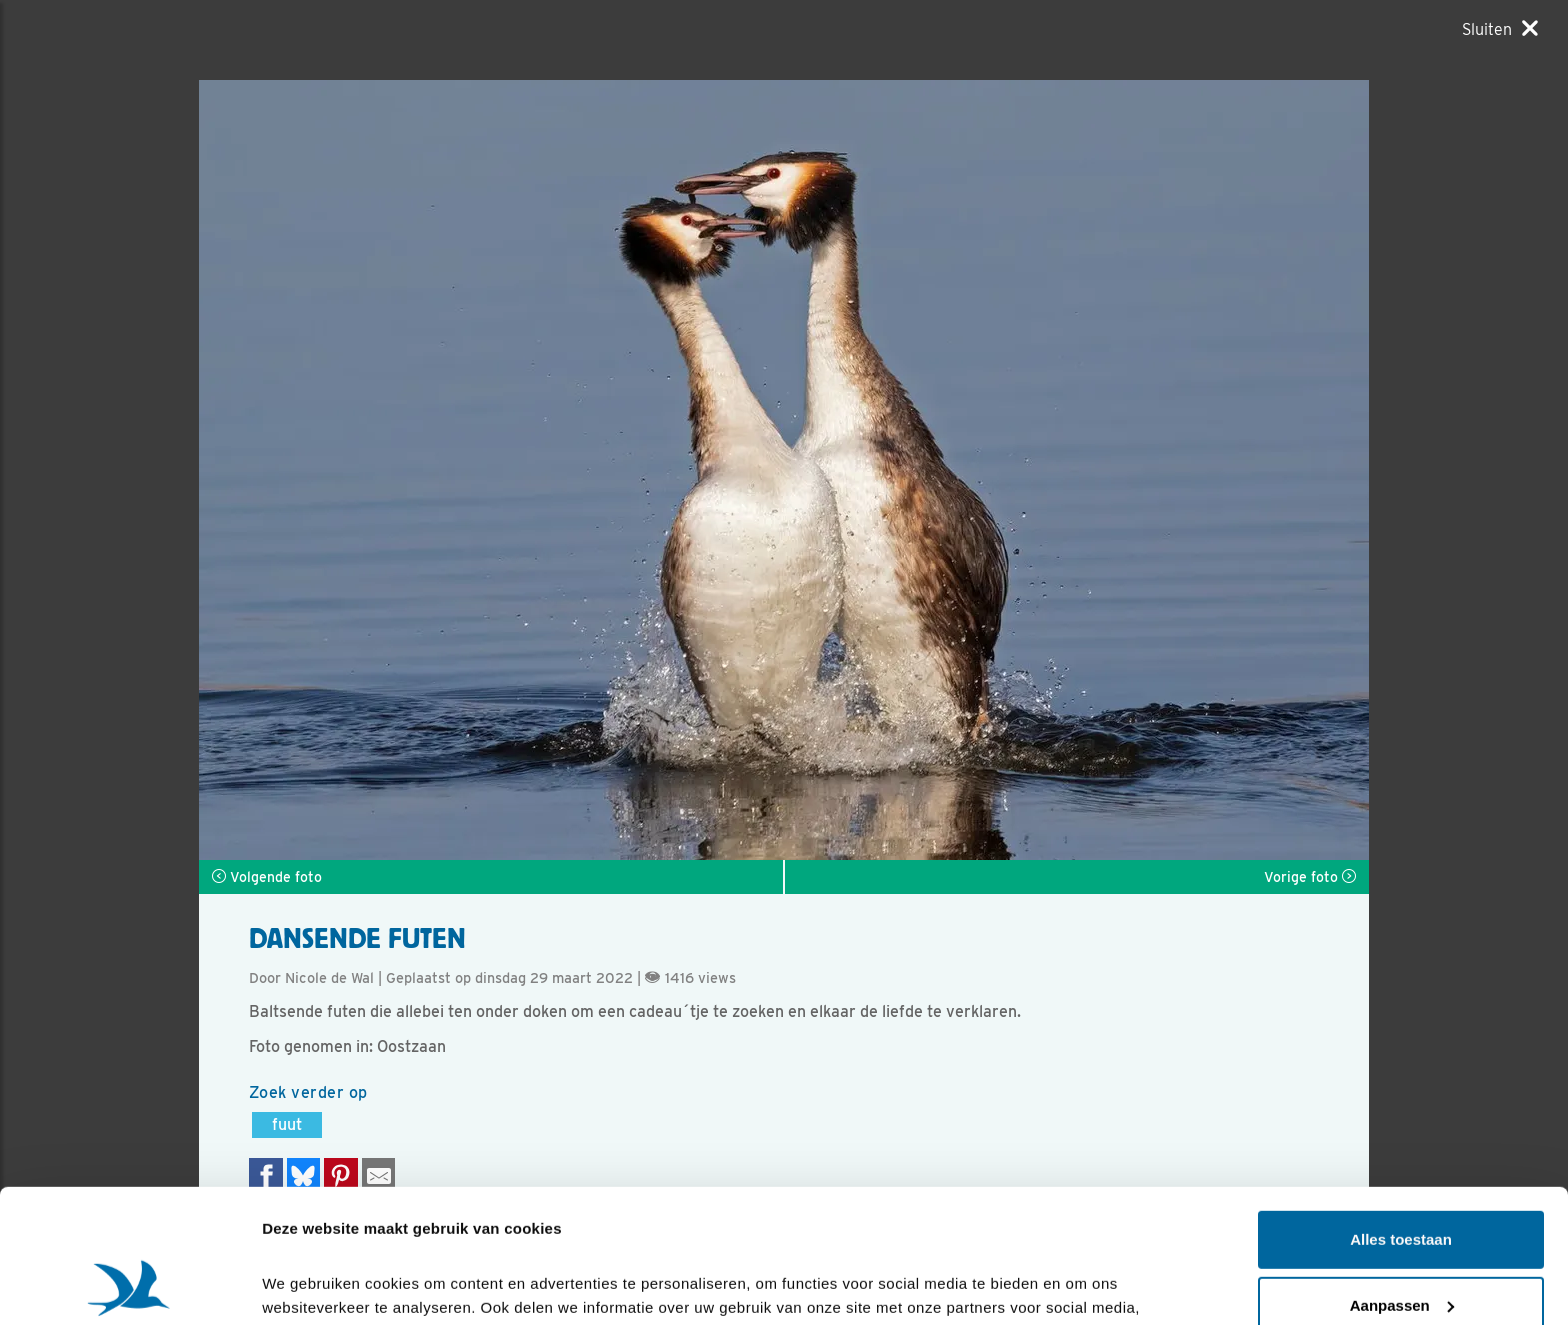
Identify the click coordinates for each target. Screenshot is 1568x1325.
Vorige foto (1310, 877)
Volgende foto (267, 877)
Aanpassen (1402, 1179)
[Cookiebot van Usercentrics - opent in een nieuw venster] (129, 1286)
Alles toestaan (1401, 1114)
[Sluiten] (1500, 29)
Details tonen (309, 1285)
